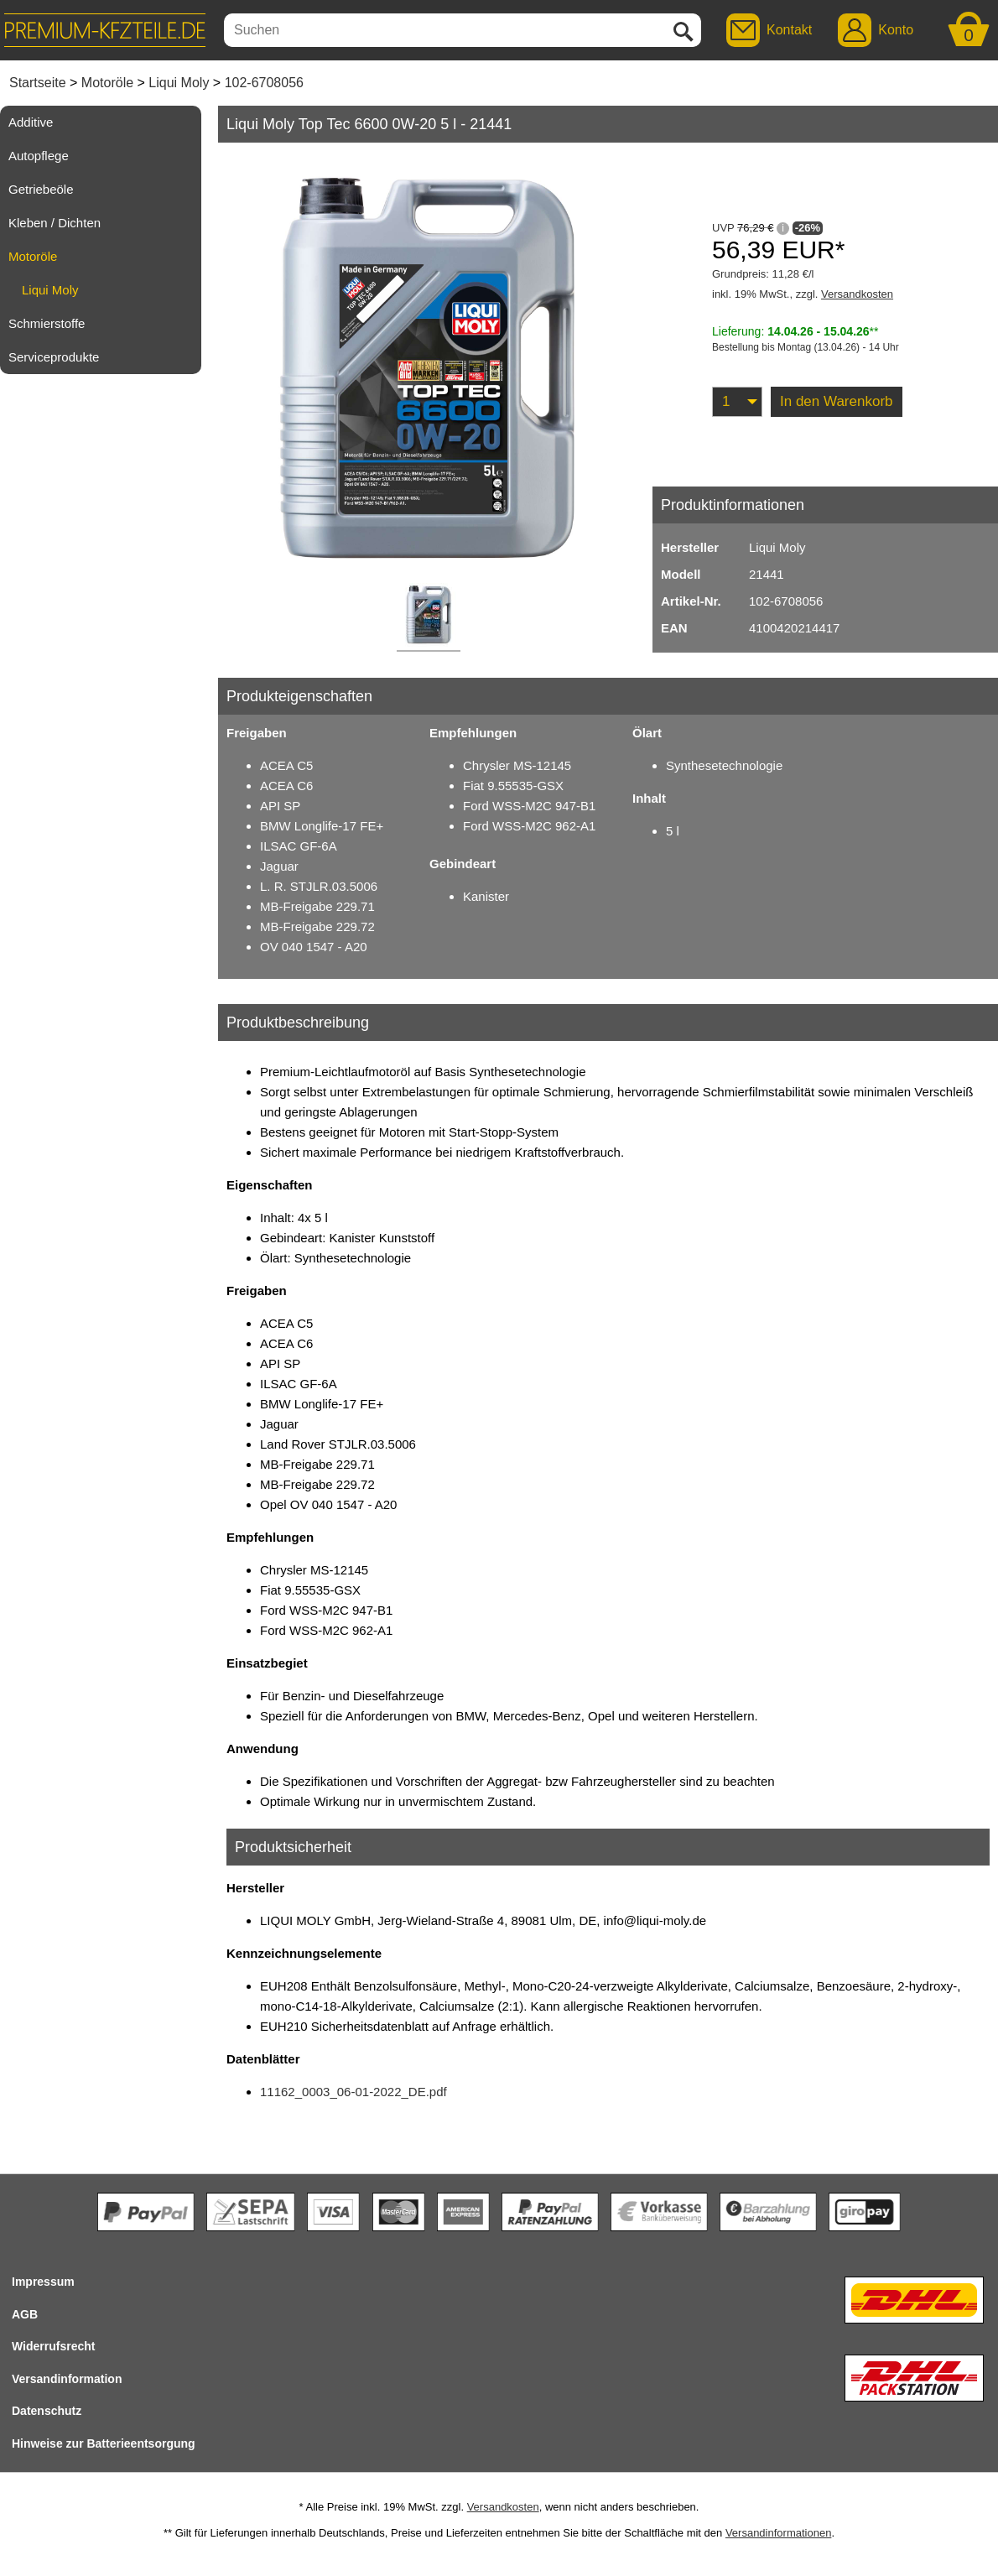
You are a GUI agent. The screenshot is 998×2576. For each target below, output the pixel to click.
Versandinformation (67, 2379)
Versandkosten (857, 294)
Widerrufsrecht (53, 2346)
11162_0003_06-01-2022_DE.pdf (353, 2091)
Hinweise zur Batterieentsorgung (103, 2443)
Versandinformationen (778, 2533)
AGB (25, 2314)
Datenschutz (46, 2410)
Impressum (43, 2281)
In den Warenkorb (836, 401)
